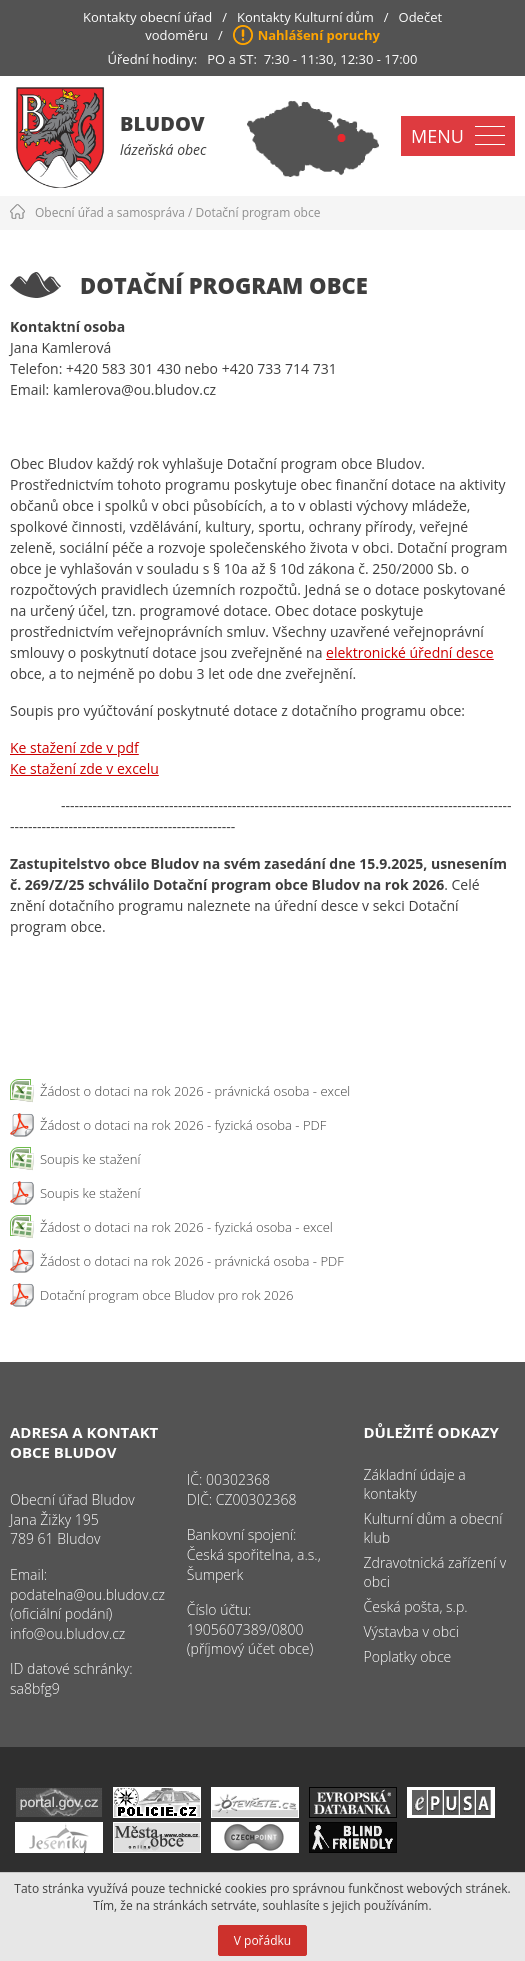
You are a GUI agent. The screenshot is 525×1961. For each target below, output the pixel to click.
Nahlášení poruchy (319, 35)
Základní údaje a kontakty (415, 1484)
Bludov (162, 123)
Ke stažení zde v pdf (74, 747)
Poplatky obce (408, 1656)
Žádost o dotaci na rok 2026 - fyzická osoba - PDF (183, 1125)
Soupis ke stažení (90, 1159)
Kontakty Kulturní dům (305, 17)
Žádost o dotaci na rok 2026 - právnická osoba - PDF (192, 1261)
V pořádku (262, 1940)
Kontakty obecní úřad (147, 17)
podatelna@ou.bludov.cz (87, 1594)
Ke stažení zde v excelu (84, 768)
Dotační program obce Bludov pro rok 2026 (167, 1295)
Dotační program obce (258, 212)
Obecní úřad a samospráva (110, 212)
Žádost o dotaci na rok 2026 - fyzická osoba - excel (186, 1227)
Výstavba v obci (411, 1631)
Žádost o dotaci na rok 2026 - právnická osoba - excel (195, 1091)
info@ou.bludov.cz (67, 1633)
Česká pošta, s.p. (416, 1606)
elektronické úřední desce (410, 652)
